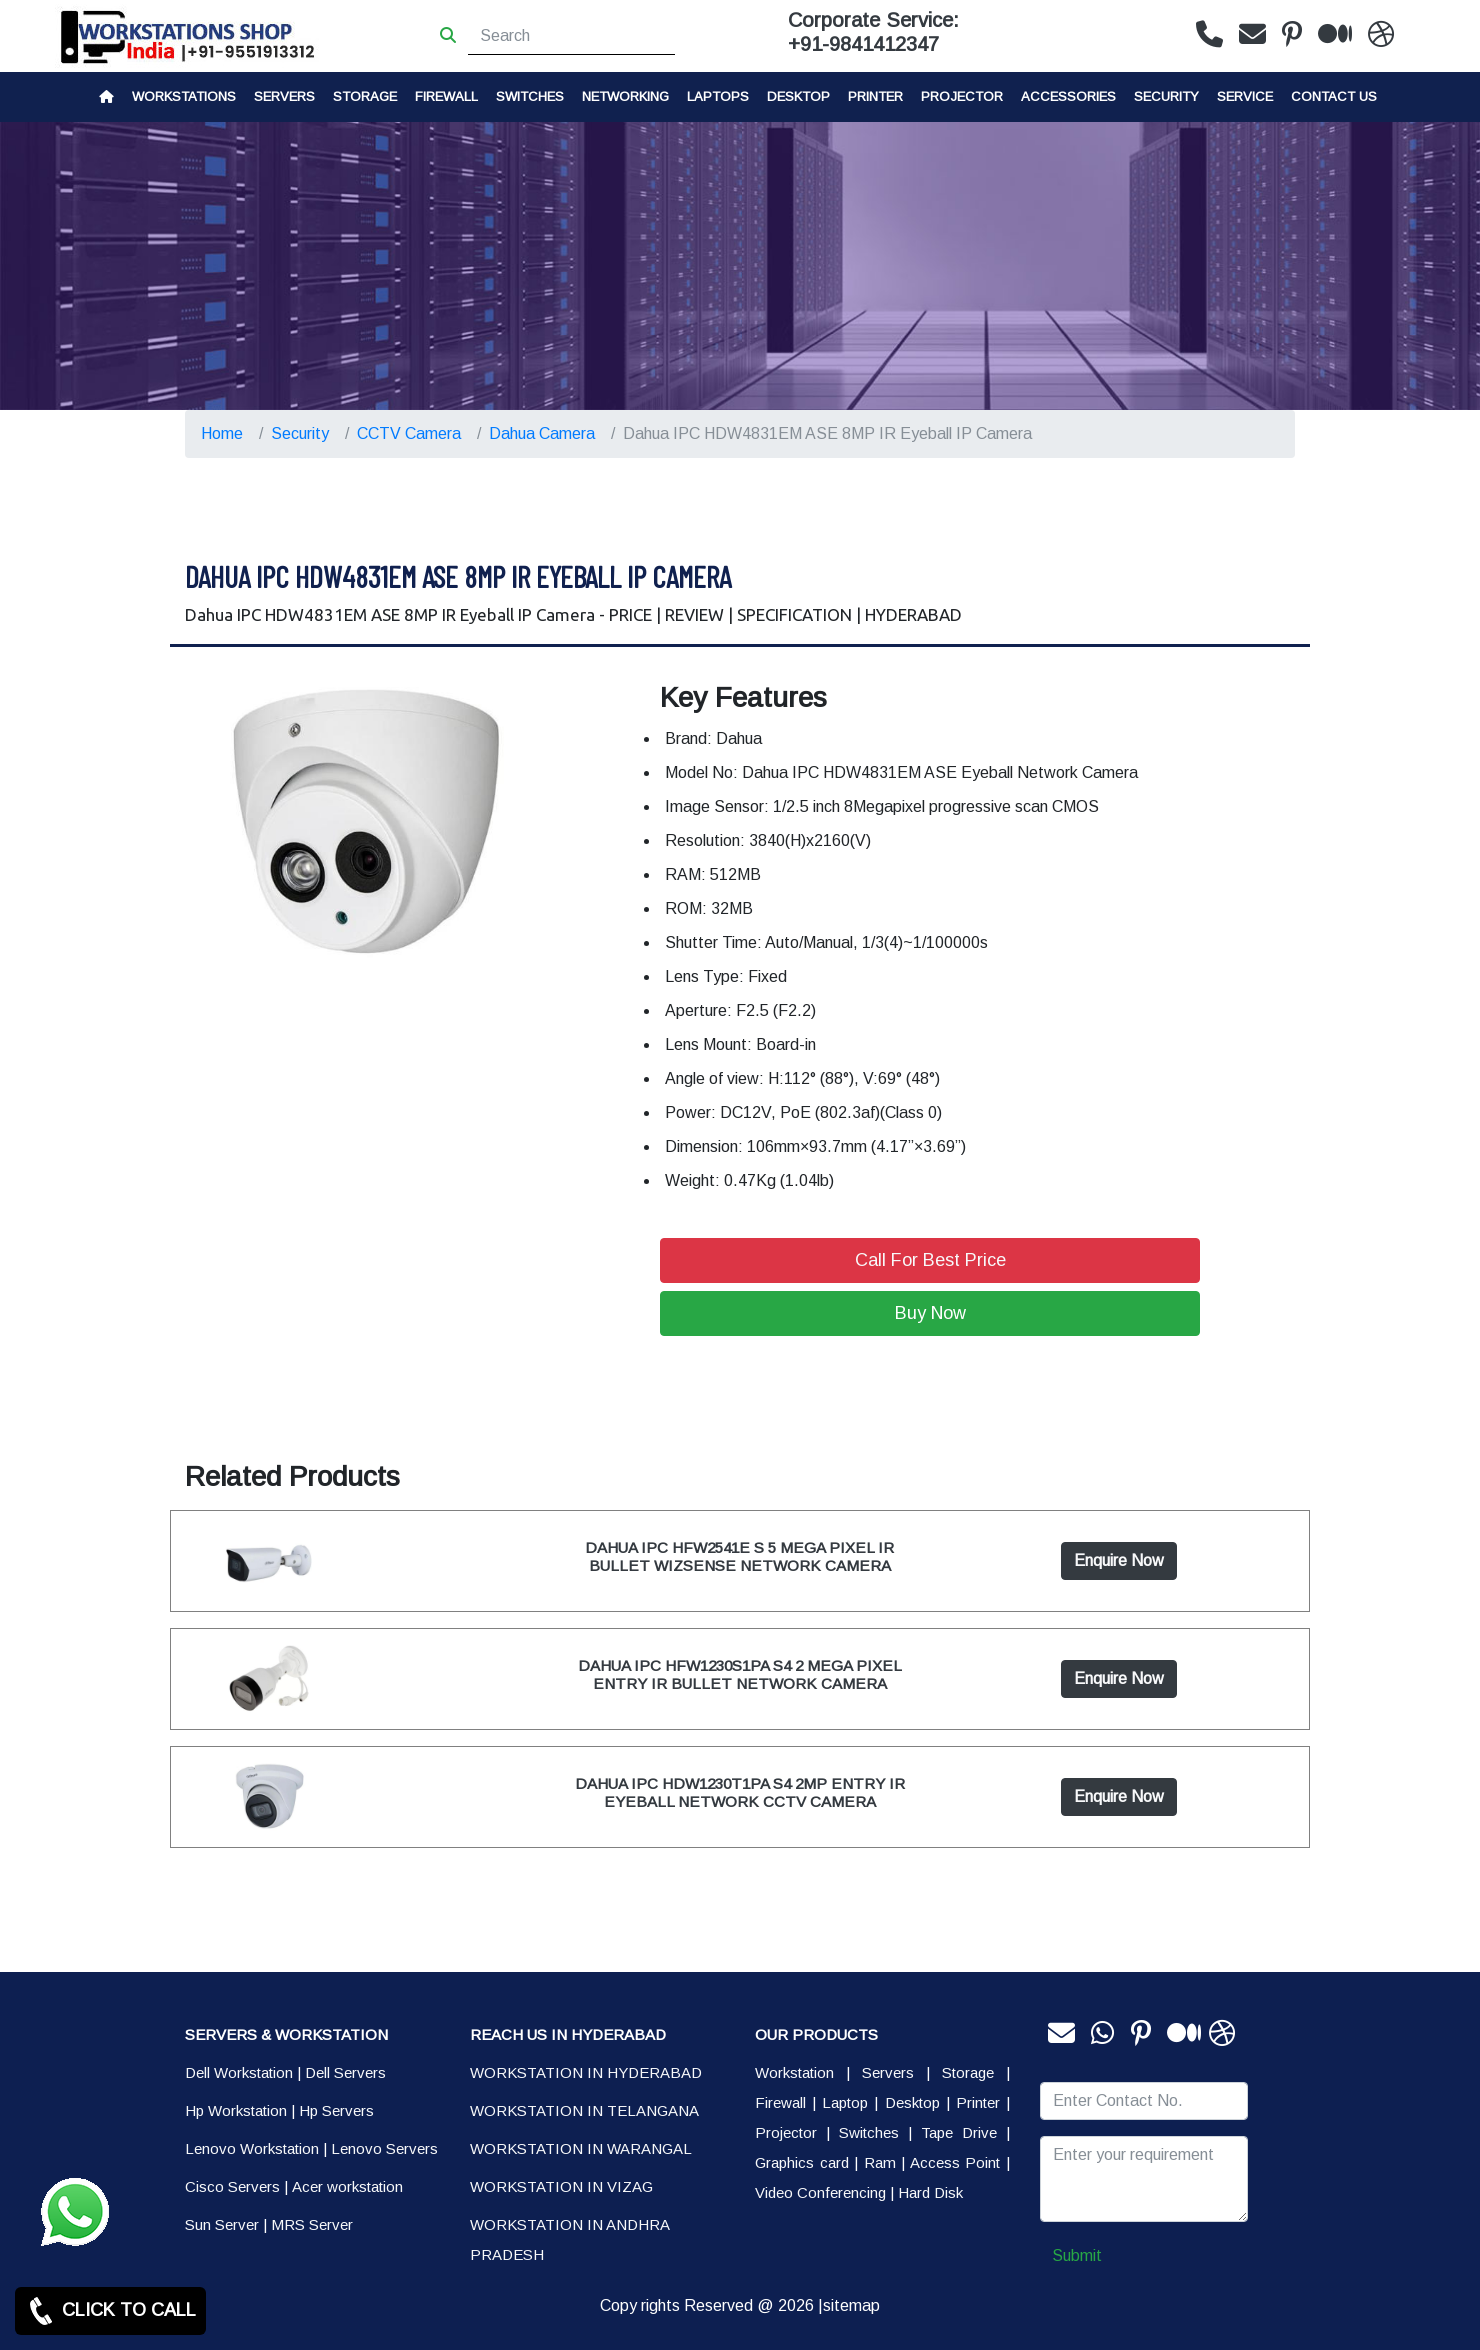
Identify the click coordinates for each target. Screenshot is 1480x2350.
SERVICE (1245, 96)
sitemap (851, 2305)
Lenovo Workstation (252, 2148)
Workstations (184, 96)
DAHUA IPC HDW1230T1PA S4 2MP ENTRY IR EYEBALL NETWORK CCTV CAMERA (740, 1792)
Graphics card (802, 2162)
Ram (880, 2162)
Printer (978, 2102)
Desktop (798, 96)
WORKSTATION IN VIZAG (561, 2186)
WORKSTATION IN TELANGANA (584, 2110)
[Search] (571, 36)
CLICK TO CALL (110, 2311)
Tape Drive (959, 2132)
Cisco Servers (232, 2186)
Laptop (845, 2102)
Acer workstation (347, 2186)
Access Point (955, 2162)
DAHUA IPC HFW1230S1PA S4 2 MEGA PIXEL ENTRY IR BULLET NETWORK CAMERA (740, 1674)
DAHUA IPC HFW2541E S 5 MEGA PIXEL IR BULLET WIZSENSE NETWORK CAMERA (739, 1556)
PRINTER (875, 96)
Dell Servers (345, 2072)
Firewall (446, 96)
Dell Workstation (239, 2072)
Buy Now (930, 1313)
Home (222, 433)
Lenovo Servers (384, 2148)
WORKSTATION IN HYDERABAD (586, 2072)
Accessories (1068, 96)
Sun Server (222, 2224)
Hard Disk (930, 2192)
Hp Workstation (236, 2110)
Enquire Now (1119, 1560)
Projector (962, 96)
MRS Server (312, 2224)
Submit (1077, 2255)
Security (1166, 96)
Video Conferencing (820, 2192)
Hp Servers (336, 2110)
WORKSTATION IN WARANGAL (581, 2148)
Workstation (794, 2072)
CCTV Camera (409, 433)
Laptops (718, 96)
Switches (530, 96)
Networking (625, 96)
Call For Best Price (930, 1260)
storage (365, 96)
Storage (968, 2072)
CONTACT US (1334, 96)
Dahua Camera (542, 433)
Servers (284, 96)
